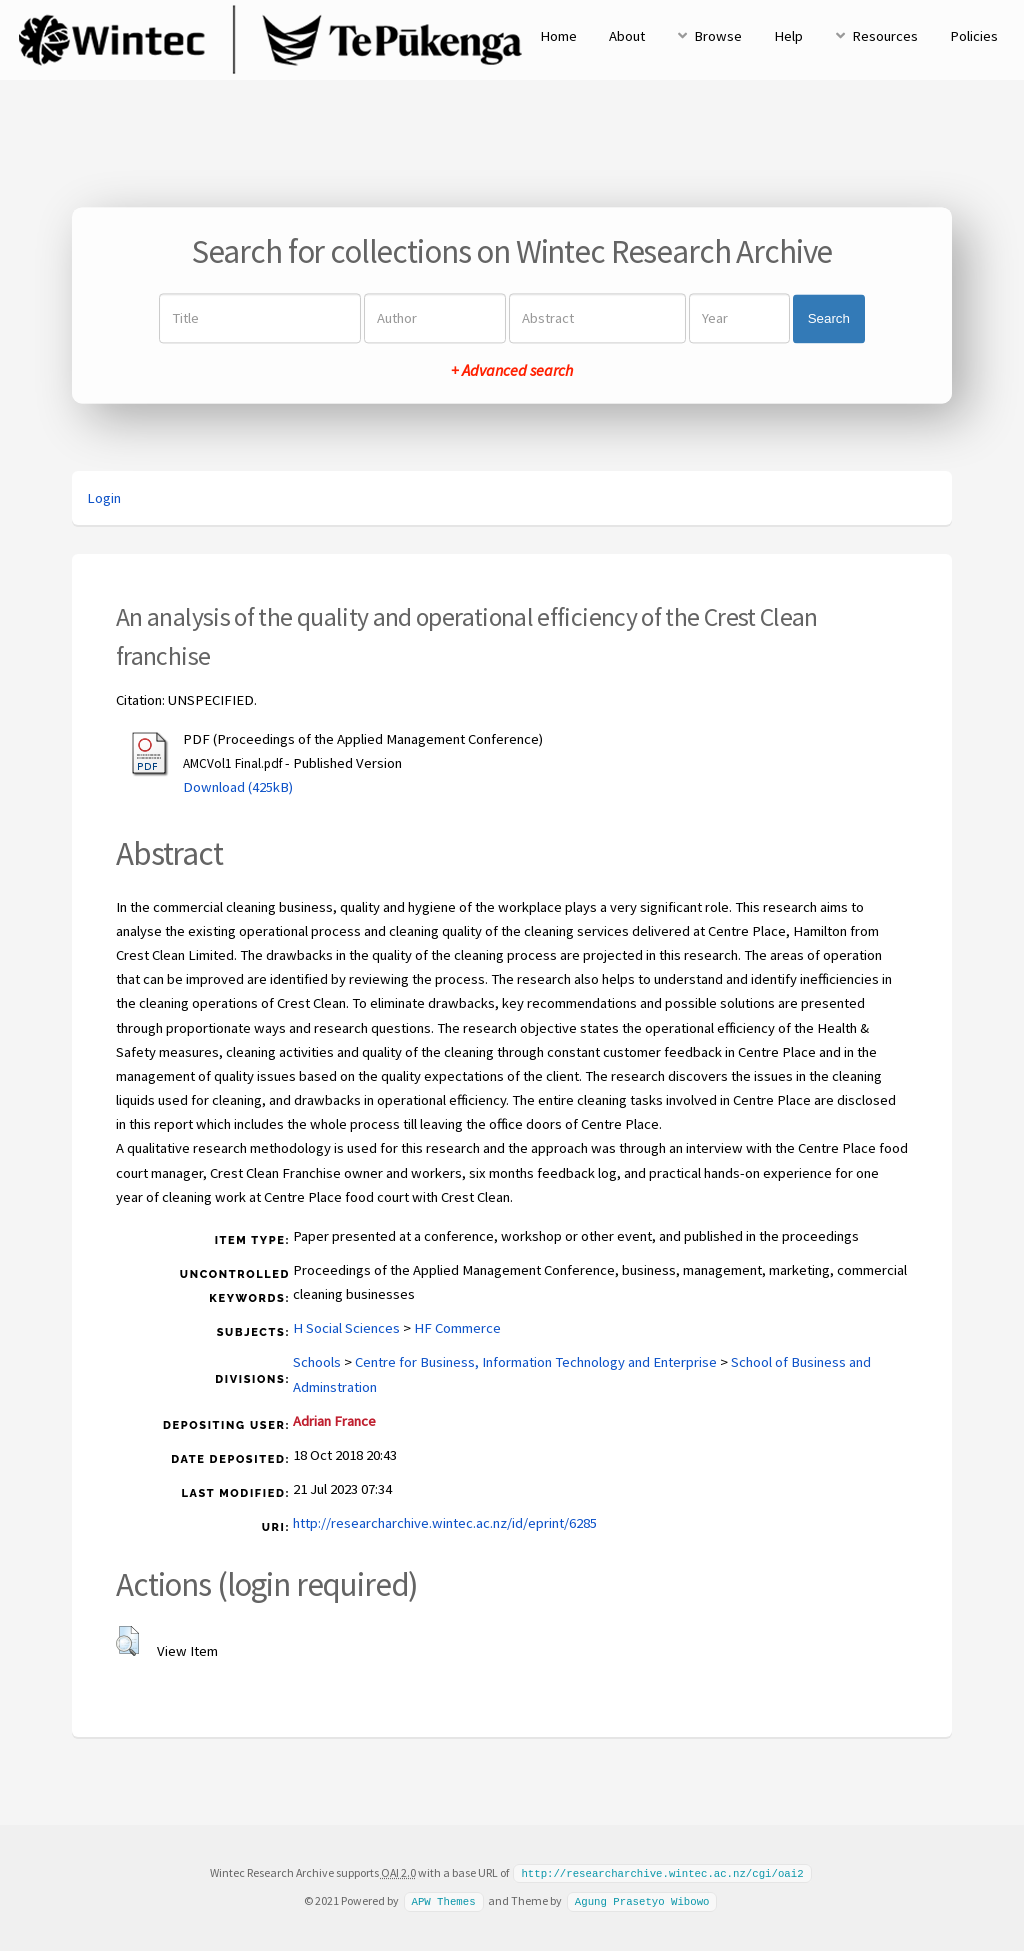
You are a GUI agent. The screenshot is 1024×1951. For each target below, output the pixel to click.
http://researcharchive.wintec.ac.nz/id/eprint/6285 (445, 1523)
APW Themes (443, 1900)
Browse (718, 36)
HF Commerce (457, 1328)
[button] (127, 1641)
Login (104, 498)
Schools (317, 1362)
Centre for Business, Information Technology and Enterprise (536, 1362)
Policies (974, 36)
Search (829, 318)
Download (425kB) (238, 787)
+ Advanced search (512, 371)
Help (788, 36)
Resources (885, 36)
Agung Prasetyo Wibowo (642, 1900)
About (627, 36)
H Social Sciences (346, 1328)
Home (558, 36)
